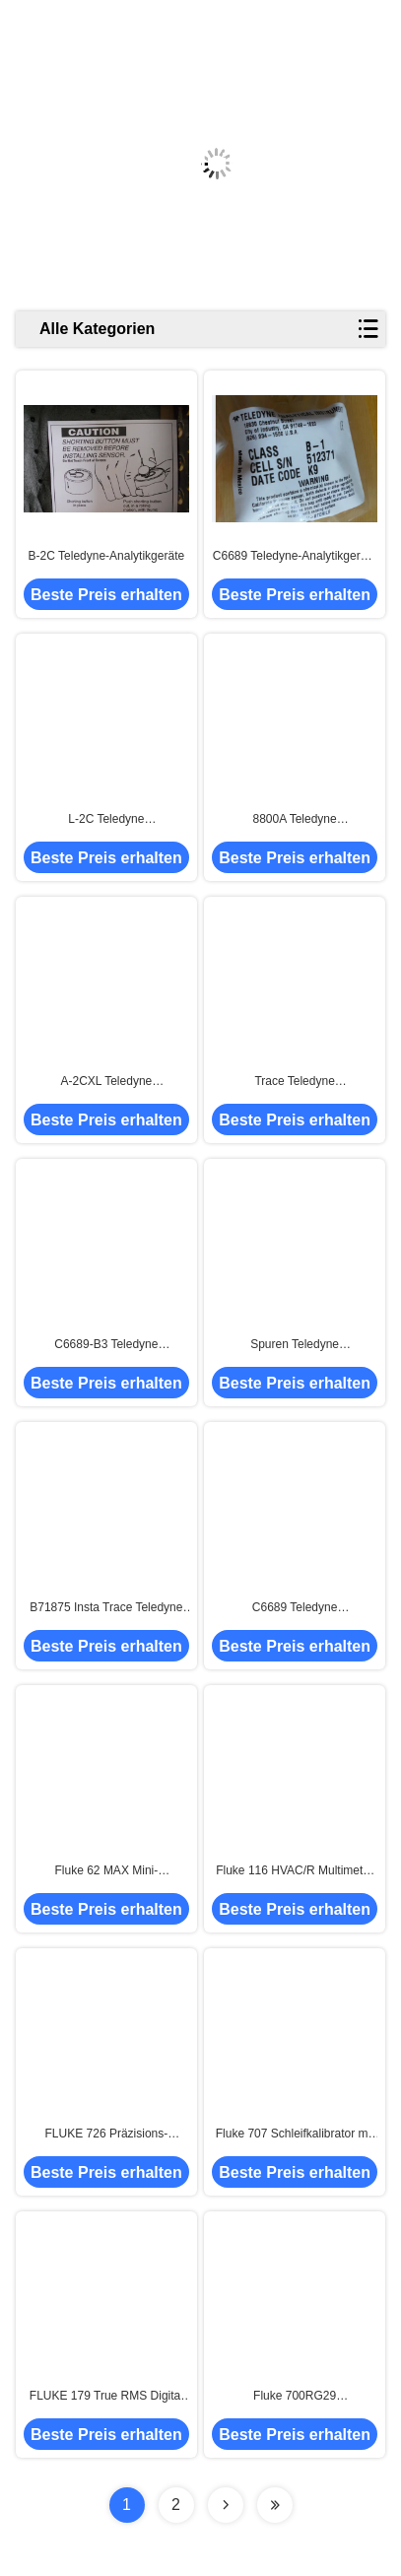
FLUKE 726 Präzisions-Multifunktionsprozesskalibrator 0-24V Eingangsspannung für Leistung (107, 2134)
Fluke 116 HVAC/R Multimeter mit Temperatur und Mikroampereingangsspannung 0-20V (295, 1871)
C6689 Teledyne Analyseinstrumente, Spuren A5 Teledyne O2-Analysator (295, 1608)
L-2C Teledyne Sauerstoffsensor (107, 820)
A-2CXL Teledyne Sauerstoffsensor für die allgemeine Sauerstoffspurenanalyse (106, 1082)
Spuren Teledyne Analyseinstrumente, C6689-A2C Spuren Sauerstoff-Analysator (294, 1345)
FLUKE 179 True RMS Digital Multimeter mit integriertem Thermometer (106, 2397)
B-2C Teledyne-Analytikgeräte (107, 556)
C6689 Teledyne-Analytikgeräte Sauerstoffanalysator (295, 557)
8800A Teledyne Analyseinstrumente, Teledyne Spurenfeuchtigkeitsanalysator (295, 820)
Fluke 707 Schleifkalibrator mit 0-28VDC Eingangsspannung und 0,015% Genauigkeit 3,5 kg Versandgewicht (294, 2134)
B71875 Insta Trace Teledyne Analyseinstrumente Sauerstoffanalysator (106, 1608)
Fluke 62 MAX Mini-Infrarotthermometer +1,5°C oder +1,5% (106, 1871)
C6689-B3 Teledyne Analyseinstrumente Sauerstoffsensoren (106, 1345)
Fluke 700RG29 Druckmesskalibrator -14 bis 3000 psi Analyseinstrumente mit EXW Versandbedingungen (294, 2397)
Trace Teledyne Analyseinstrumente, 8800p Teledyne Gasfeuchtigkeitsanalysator (294, 1082)
